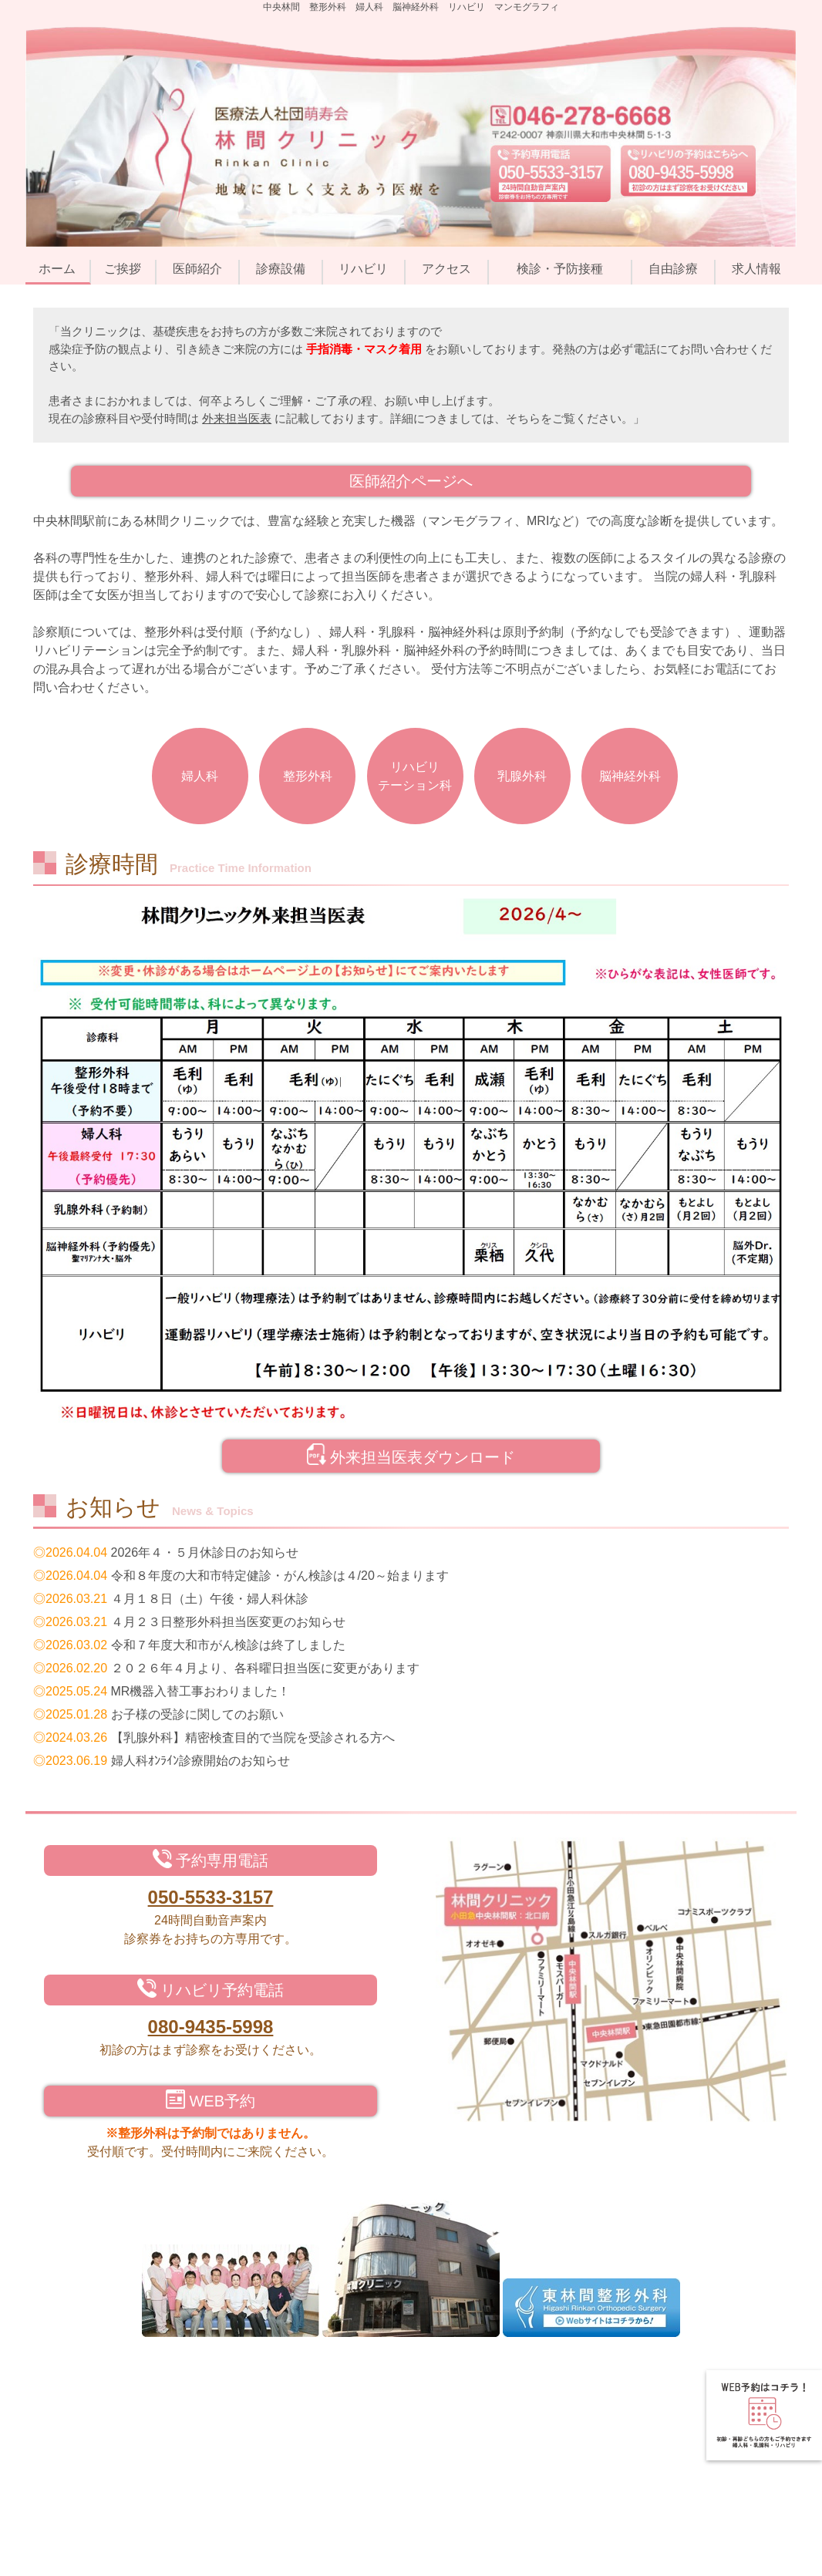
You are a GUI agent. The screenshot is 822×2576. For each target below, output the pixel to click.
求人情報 (756, 268)
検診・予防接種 (560, 268)
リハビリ (363, 268)
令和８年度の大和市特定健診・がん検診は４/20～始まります (280, 1575)
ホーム (57, 268)
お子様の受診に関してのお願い (197, 1714)
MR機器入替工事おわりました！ (201, 1691)
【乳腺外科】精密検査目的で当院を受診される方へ (253, 1737)
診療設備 (280, 268)
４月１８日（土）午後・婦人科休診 (209, 1598)
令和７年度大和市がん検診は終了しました (228, 1645)
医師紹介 (197, 268)
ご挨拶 (122, 268)
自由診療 (673, 268)
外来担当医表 (236, 418)
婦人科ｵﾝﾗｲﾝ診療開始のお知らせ (200, 1760)
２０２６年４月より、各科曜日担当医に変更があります (265, 1668)
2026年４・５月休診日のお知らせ (205, 1552)
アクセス (446, 268)
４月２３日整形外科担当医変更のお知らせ (228, 1621)
